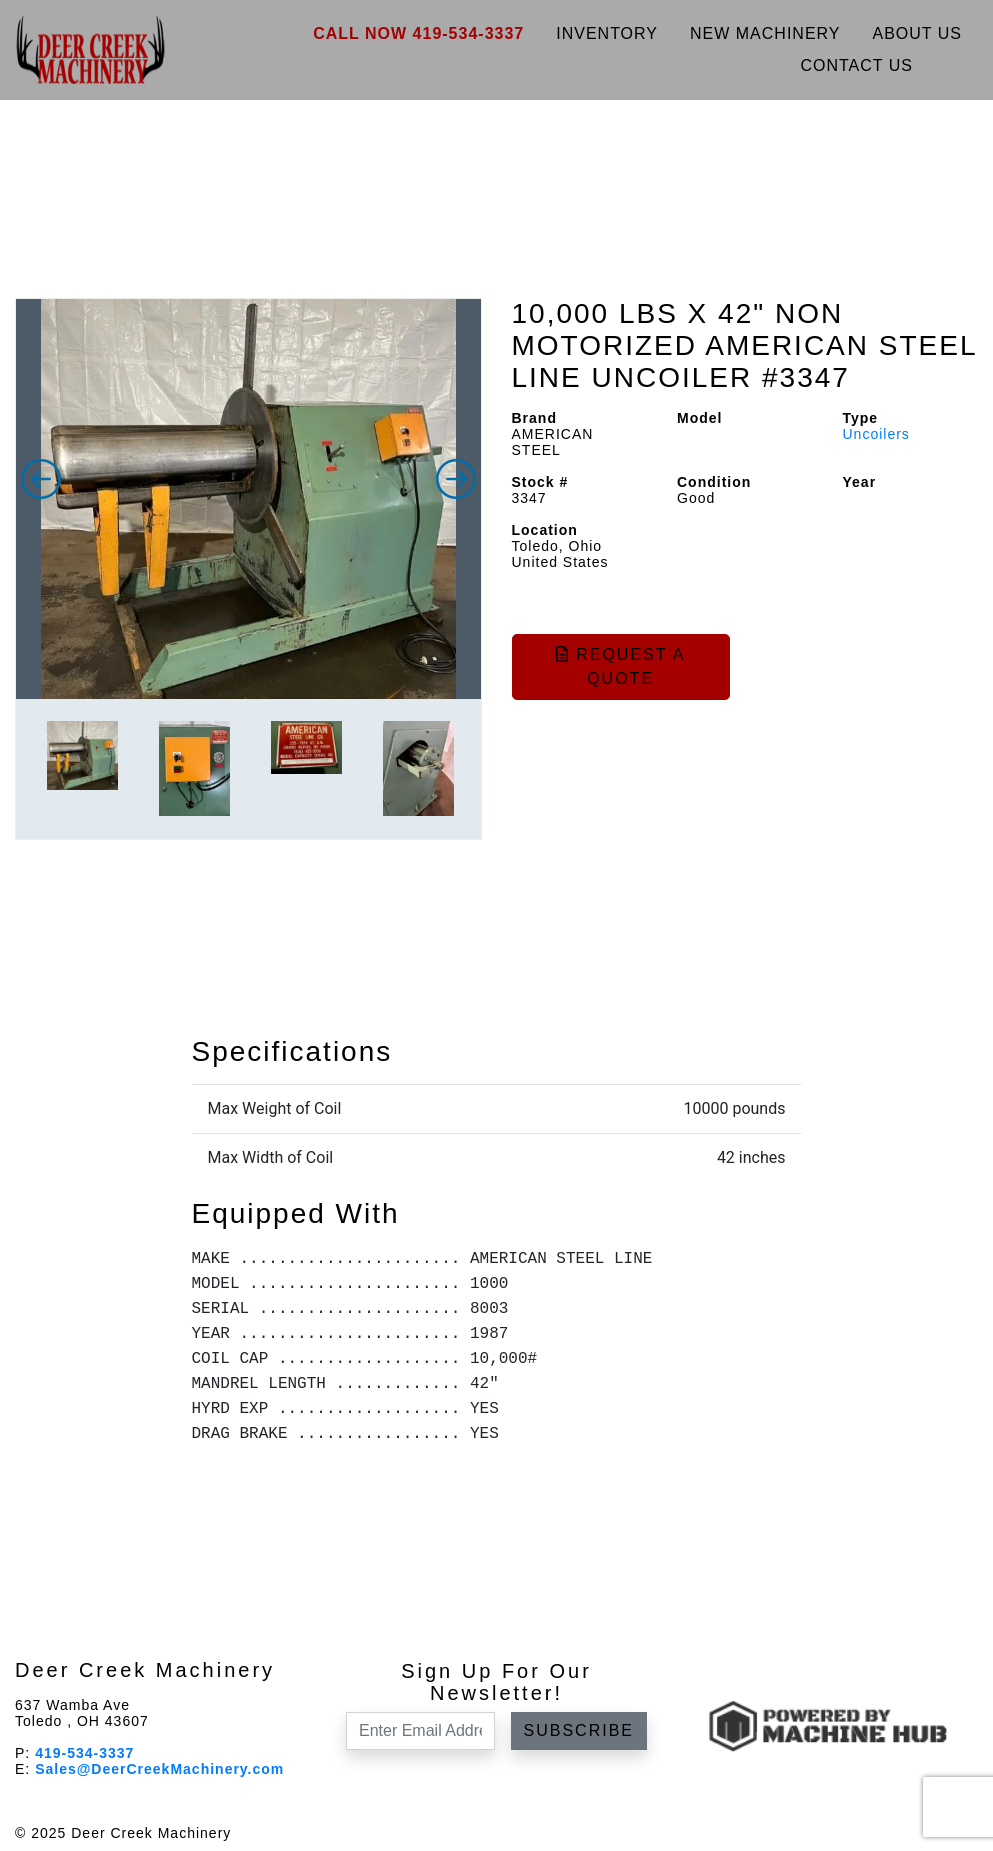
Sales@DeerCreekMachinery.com (159, 1769)
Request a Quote (621, 666)
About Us (918, 33)
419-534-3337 (84, 1753)
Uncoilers (876, 434)
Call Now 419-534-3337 (418, 33)
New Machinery (765, 33)
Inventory (607, 33)
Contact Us (856, 65)
